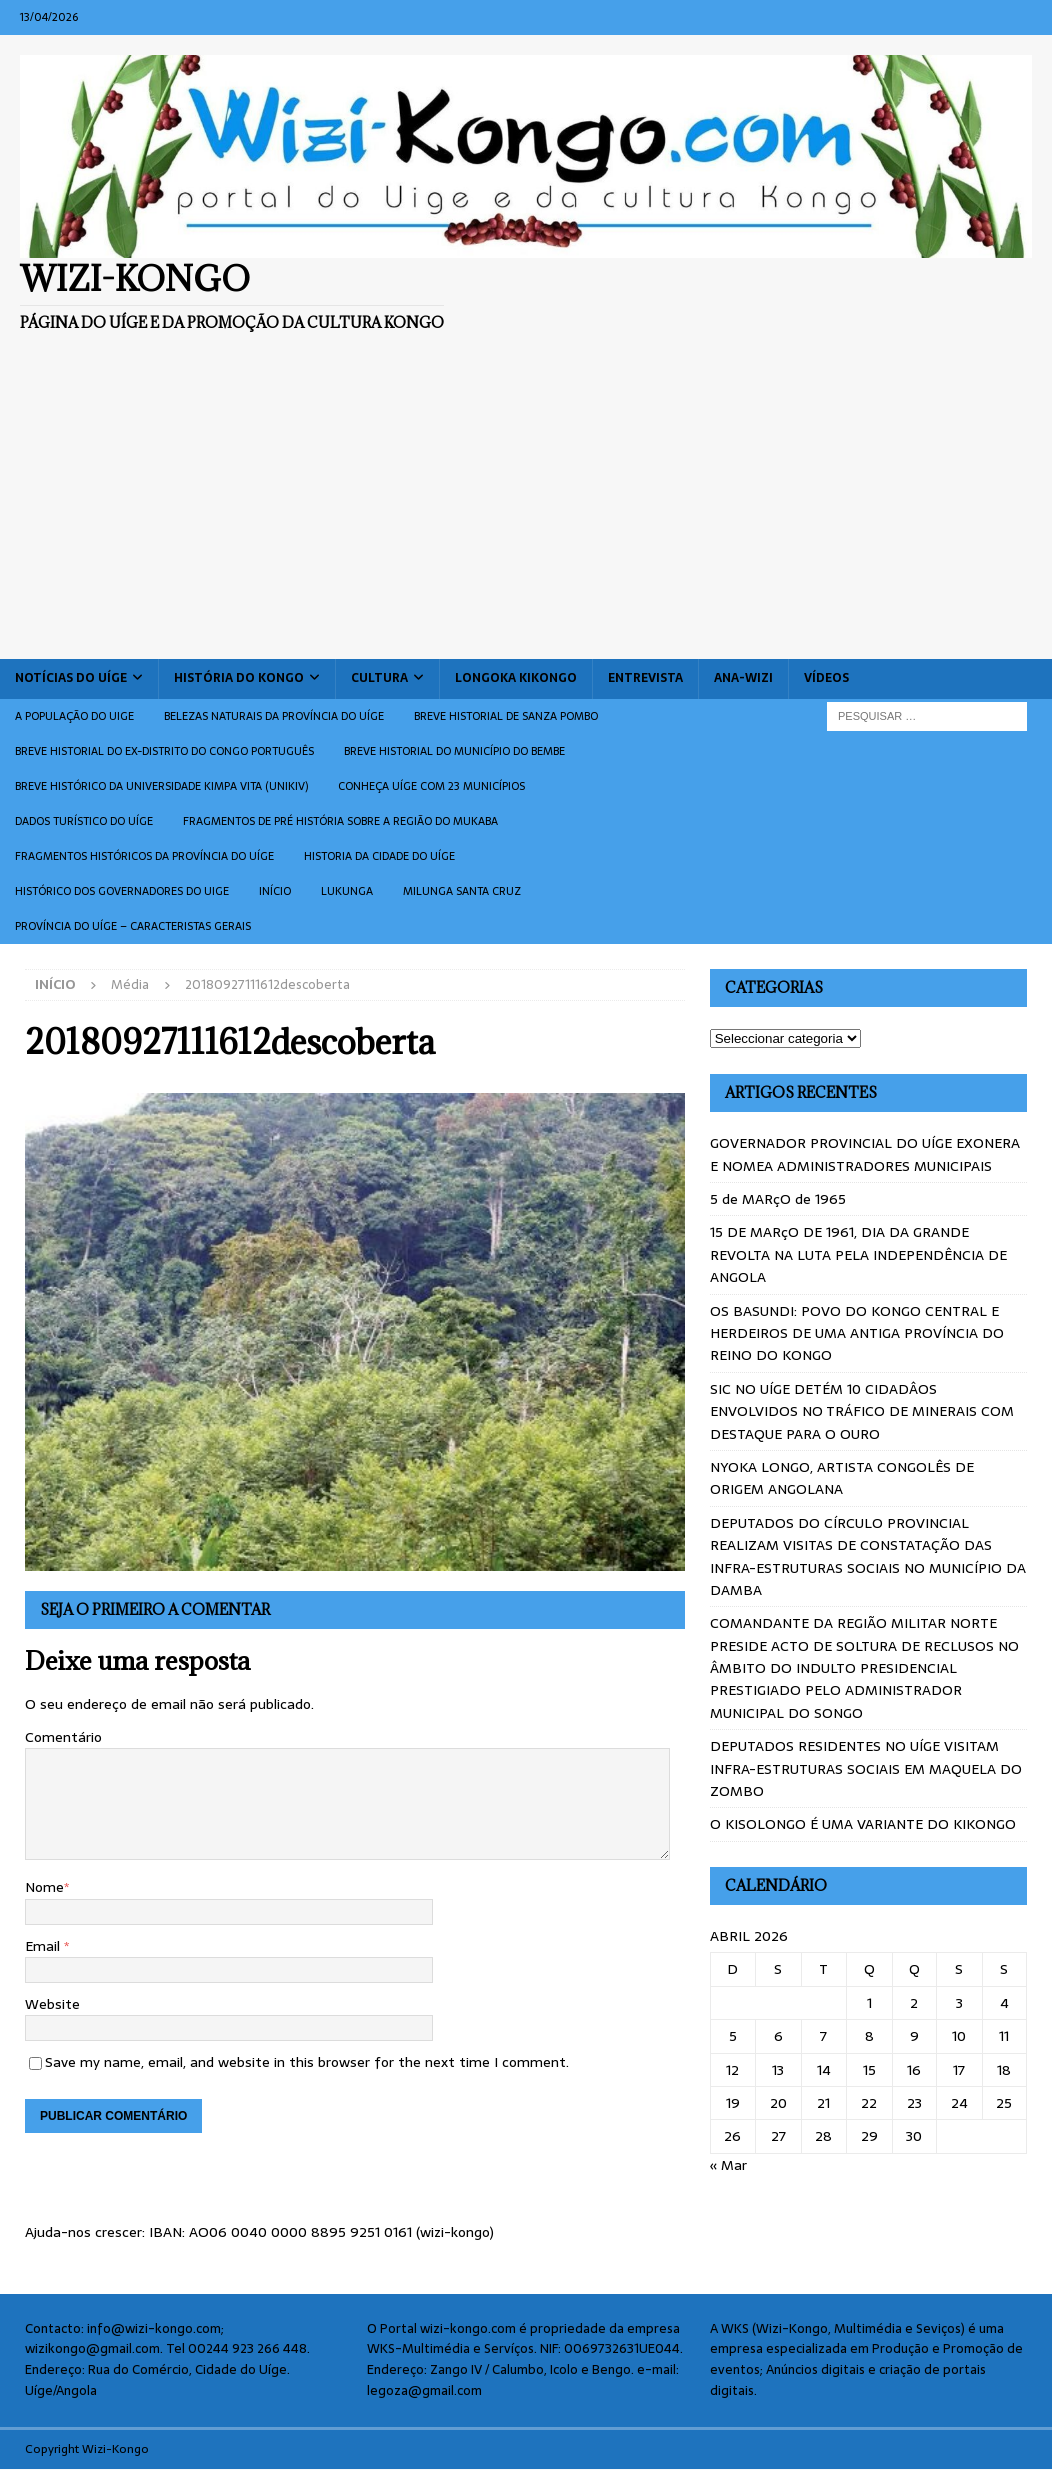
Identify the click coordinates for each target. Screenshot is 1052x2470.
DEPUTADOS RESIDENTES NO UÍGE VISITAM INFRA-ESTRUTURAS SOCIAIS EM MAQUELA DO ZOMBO (866, 1768)
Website (52, 2004)
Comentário (63, 1737)
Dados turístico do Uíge (84, 821)
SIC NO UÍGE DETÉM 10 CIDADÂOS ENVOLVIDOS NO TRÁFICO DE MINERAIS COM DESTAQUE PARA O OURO (862, 1411)
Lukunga (347, 891)
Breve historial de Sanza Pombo (506, 716)
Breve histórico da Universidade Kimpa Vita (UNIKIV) (161, 786)
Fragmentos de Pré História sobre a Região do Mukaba (340, 821)
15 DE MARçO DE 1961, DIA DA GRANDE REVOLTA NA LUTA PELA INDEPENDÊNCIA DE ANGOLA (858, 1254)
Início (275, 891)
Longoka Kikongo (516, 678)
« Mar (728, 2165)
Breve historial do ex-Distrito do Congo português (164, 751)
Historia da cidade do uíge (379, 856)
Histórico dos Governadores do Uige (122, 891)
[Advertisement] (526, 509)
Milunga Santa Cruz (462, 891)
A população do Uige (74, 716)
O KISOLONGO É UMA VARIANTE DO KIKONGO (863, 1824)
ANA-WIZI (743, 678)
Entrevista (645, 678)
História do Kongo (239, 678)
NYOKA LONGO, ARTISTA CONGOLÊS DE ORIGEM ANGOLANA (842, 1478)
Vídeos (826, 678)
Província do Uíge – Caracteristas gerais (133, 926)
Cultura (379, 678)
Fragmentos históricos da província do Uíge (144, 856)
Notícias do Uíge (71, 678)
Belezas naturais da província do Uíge (274, 716)
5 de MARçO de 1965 (778, 1199)
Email (44, 1946)
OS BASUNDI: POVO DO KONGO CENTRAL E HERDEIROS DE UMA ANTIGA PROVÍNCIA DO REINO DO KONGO (857, 1333)
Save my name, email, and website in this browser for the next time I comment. (307, 2062)
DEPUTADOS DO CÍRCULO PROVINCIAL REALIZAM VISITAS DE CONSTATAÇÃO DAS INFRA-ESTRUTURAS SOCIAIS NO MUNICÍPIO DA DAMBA (868, 1556)
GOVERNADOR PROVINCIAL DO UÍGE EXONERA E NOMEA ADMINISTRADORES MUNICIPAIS (865, 1154)
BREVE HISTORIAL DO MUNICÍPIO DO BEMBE (454, 751)
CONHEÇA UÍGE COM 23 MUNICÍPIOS (431, 786)
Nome (44, 1887)
